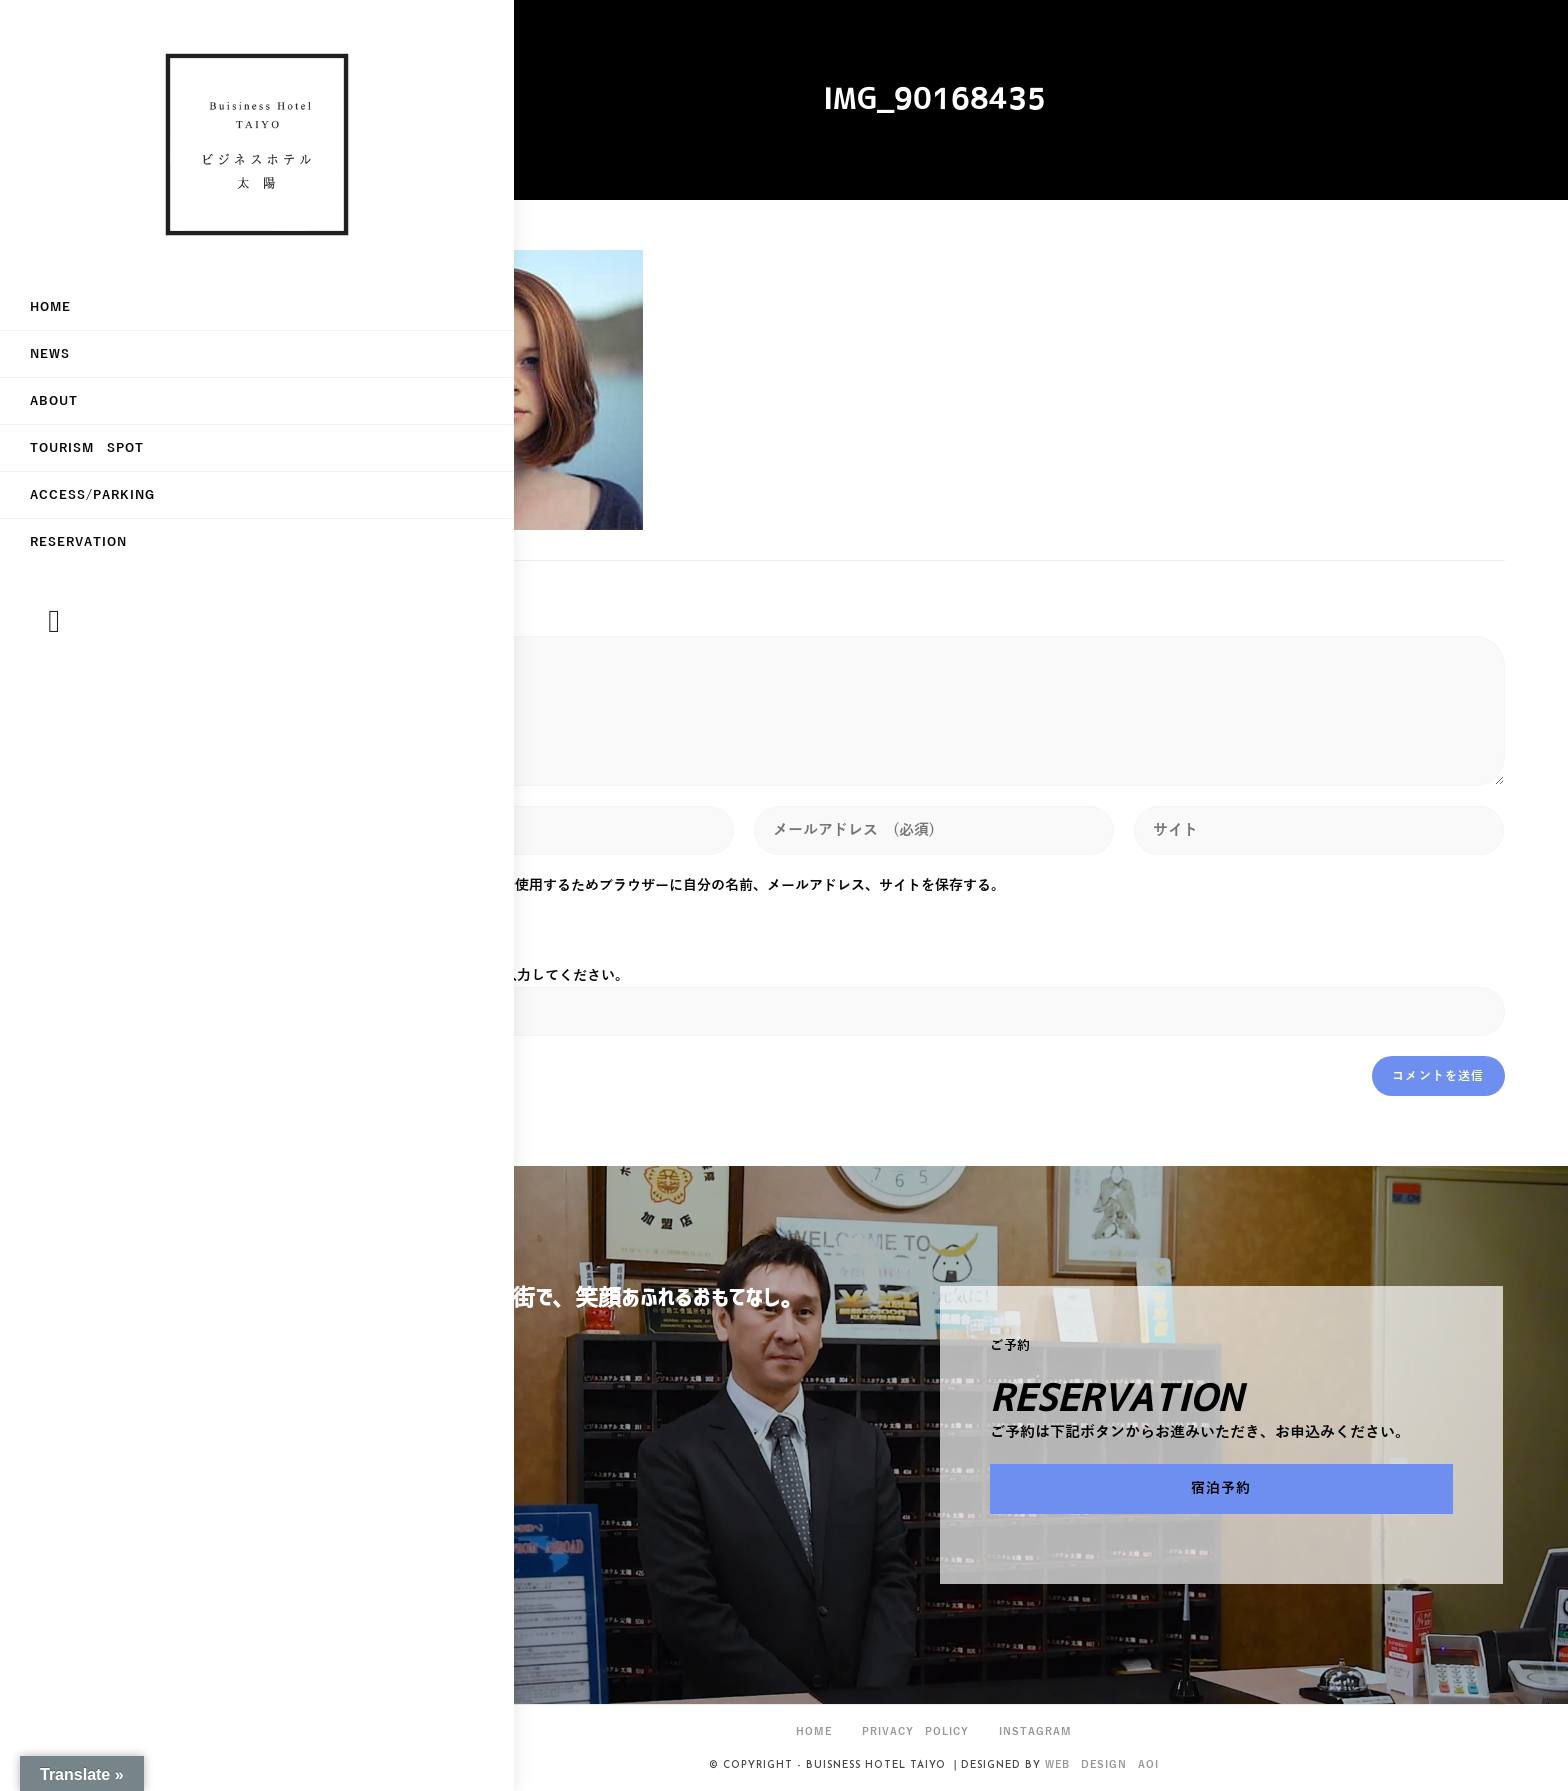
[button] (1221, 1489)
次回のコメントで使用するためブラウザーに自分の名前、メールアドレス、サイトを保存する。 (704, 885)
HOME (814, 1731)
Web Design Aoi (1102, 1764)
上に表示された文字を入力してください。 (496, 975)
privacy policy (915, 1731)
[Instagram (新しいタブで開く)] (54, 642)
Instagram (1035, 1731)
